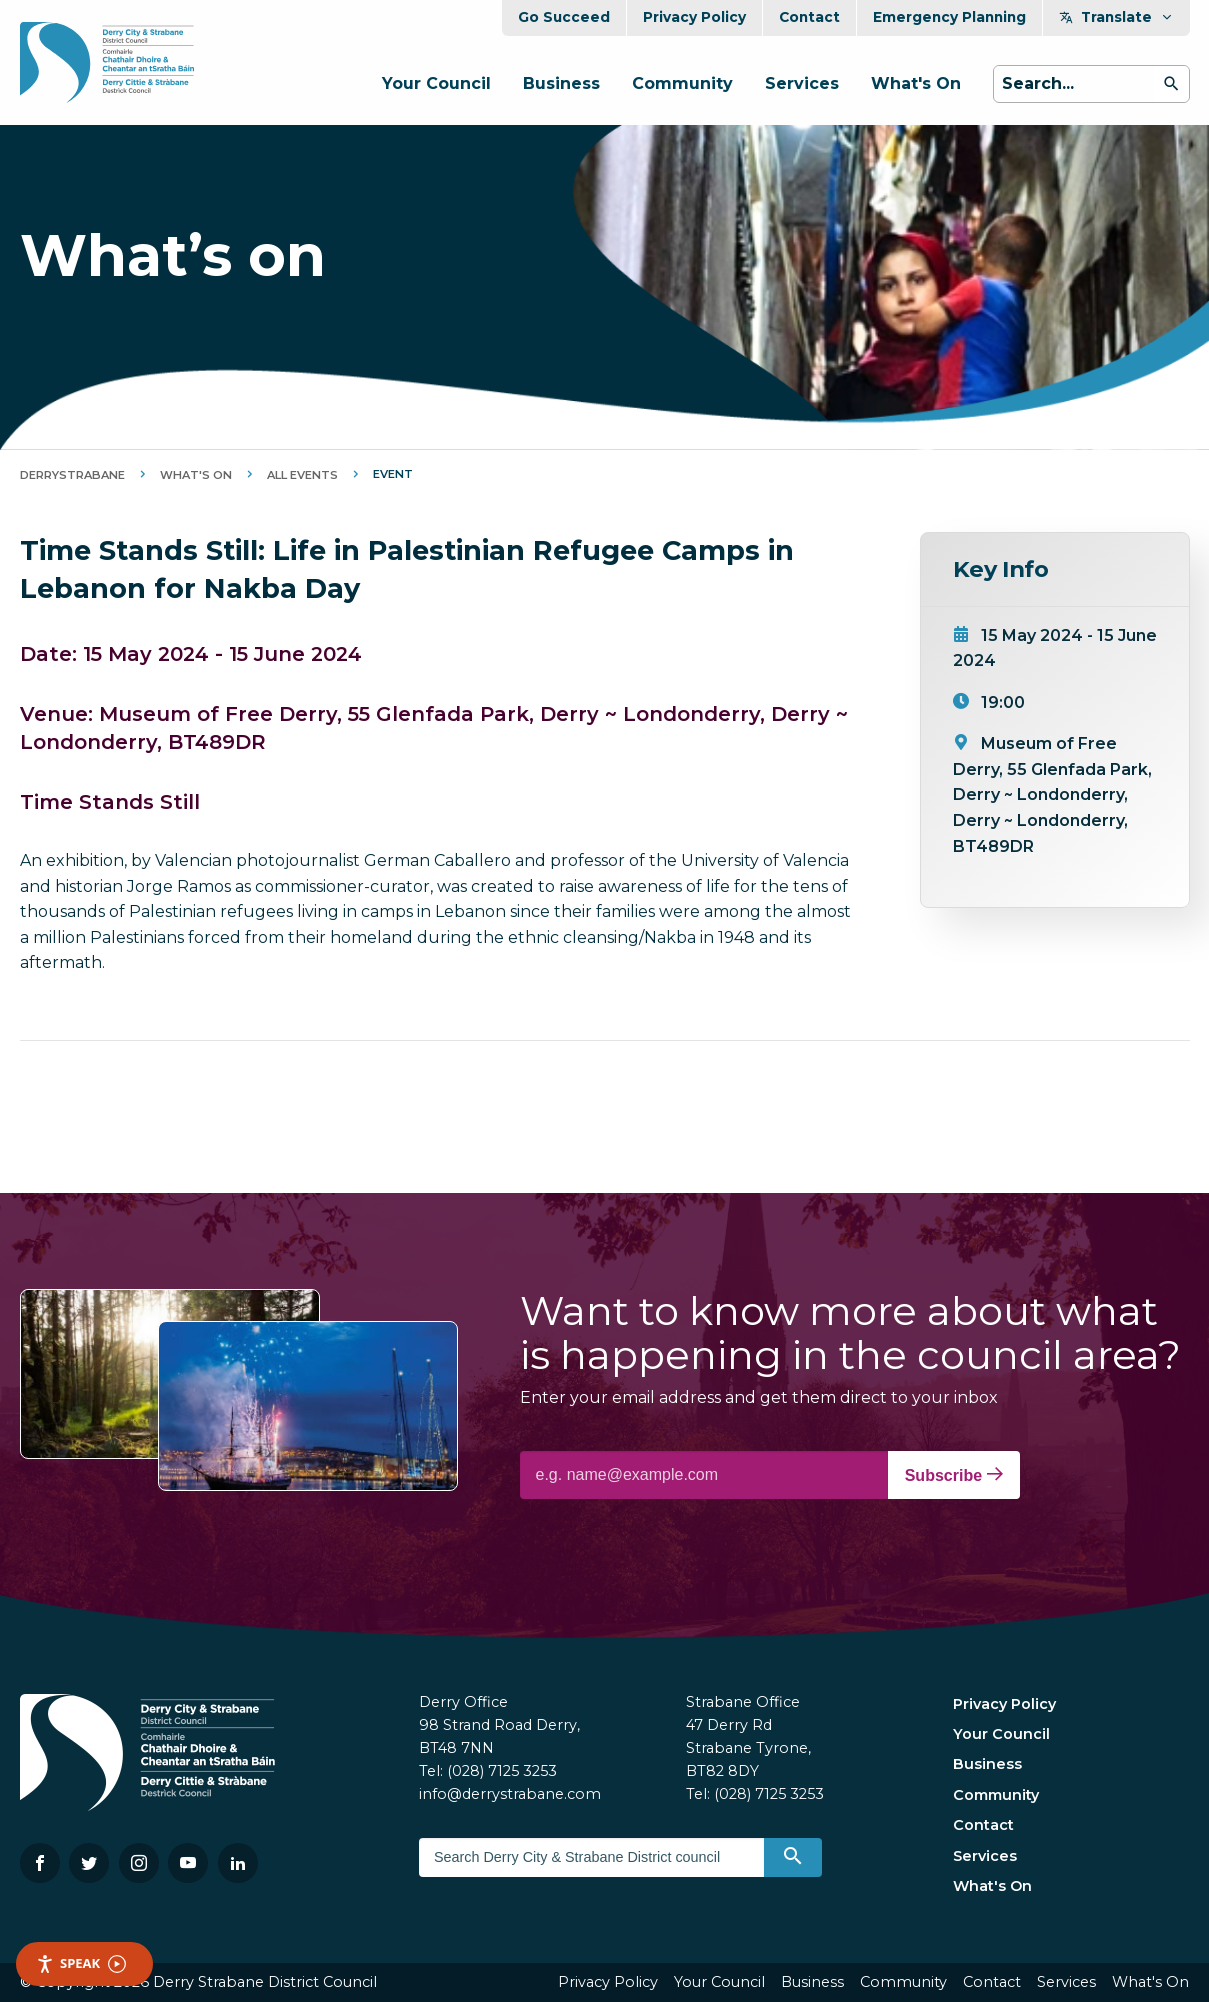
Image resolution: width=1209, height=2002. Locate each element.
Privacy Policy (694, 17)
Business (561, 83)
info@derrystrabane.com (510, 1794)
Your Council (436, 83)
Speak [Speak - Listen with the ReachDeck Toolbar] (81, 1963)
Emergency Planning (949, 17)
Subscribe (954, 1475)
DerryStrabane (72, 475)
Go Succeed (564, 17)
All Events (302, 475)
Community (682, 83)
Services (802, 83)
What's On (916, 83)
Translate (1116, 17)
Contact (809, 17)
